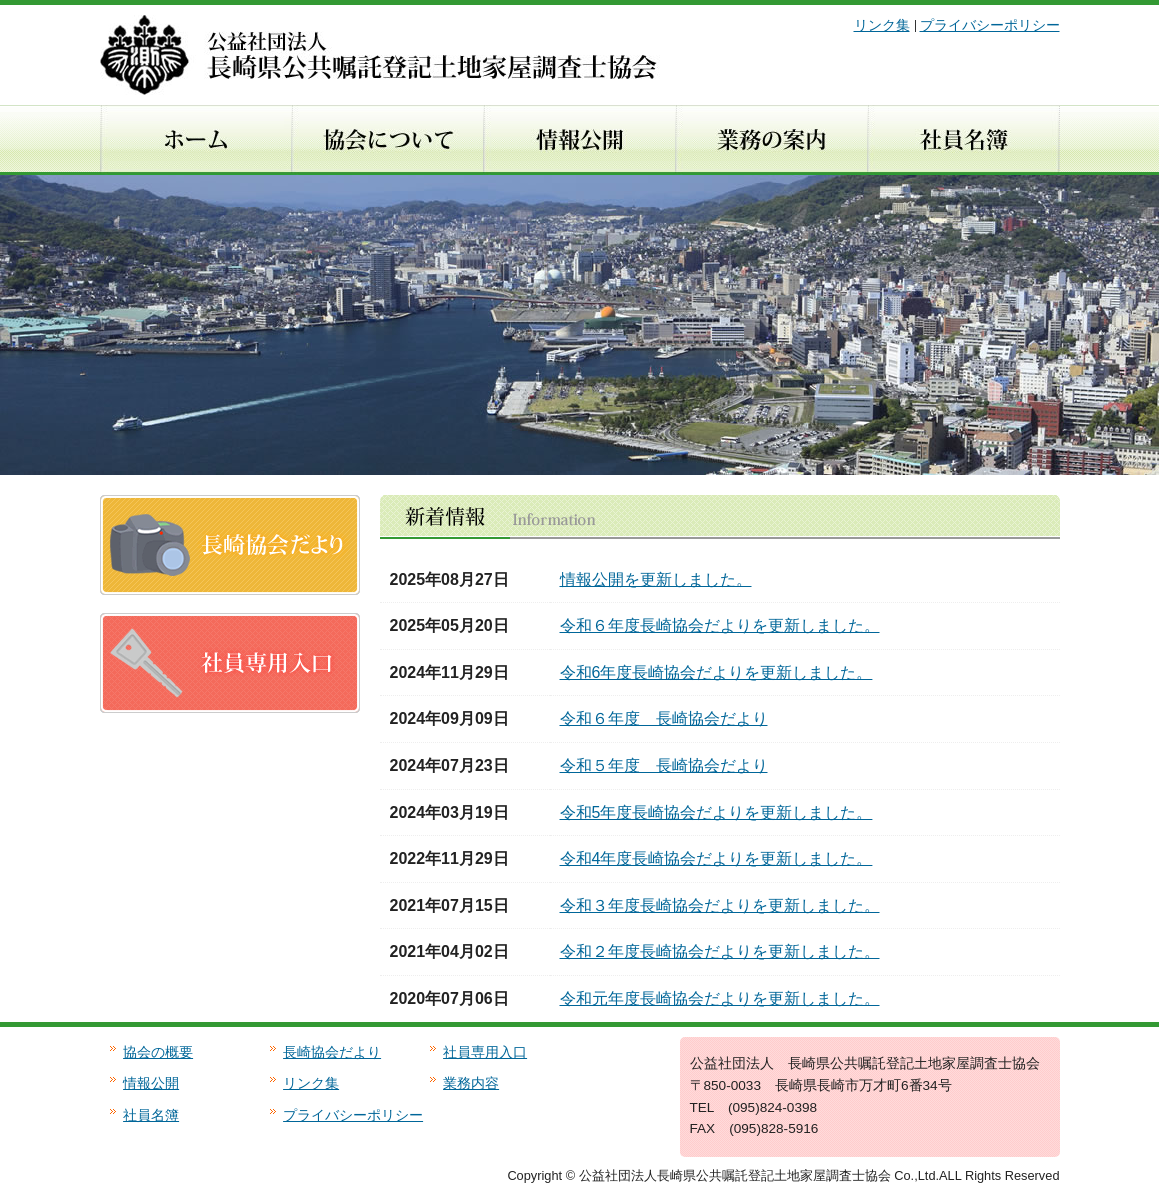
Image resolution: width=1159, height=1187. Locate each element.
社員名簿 (963, 140)
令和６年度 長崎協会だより (664, 718)
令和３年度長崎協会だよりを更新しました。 (720, 905)
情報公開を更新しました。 (656, 579)
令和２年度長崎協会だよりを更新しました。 (720, 951)
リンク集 (882, 25)
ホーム (195, 140)
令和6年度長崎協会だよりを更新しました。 (716, 672)
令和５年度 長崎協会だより (664, 765)
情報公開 (579, 140)
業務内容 (471, 1083)
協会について (387, 140)
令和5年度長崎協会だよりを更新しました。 (716, 812)
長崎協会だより (332, 1052)
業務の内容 (771, 140)
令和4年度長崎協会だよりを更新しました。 (716, 858)
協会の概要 (158, 1052)
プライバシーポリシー (990, 25)
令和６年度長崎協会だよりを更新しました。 (720, 625)
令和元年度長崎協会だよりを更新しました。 (720, 998)
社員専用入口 (485, 1052)
